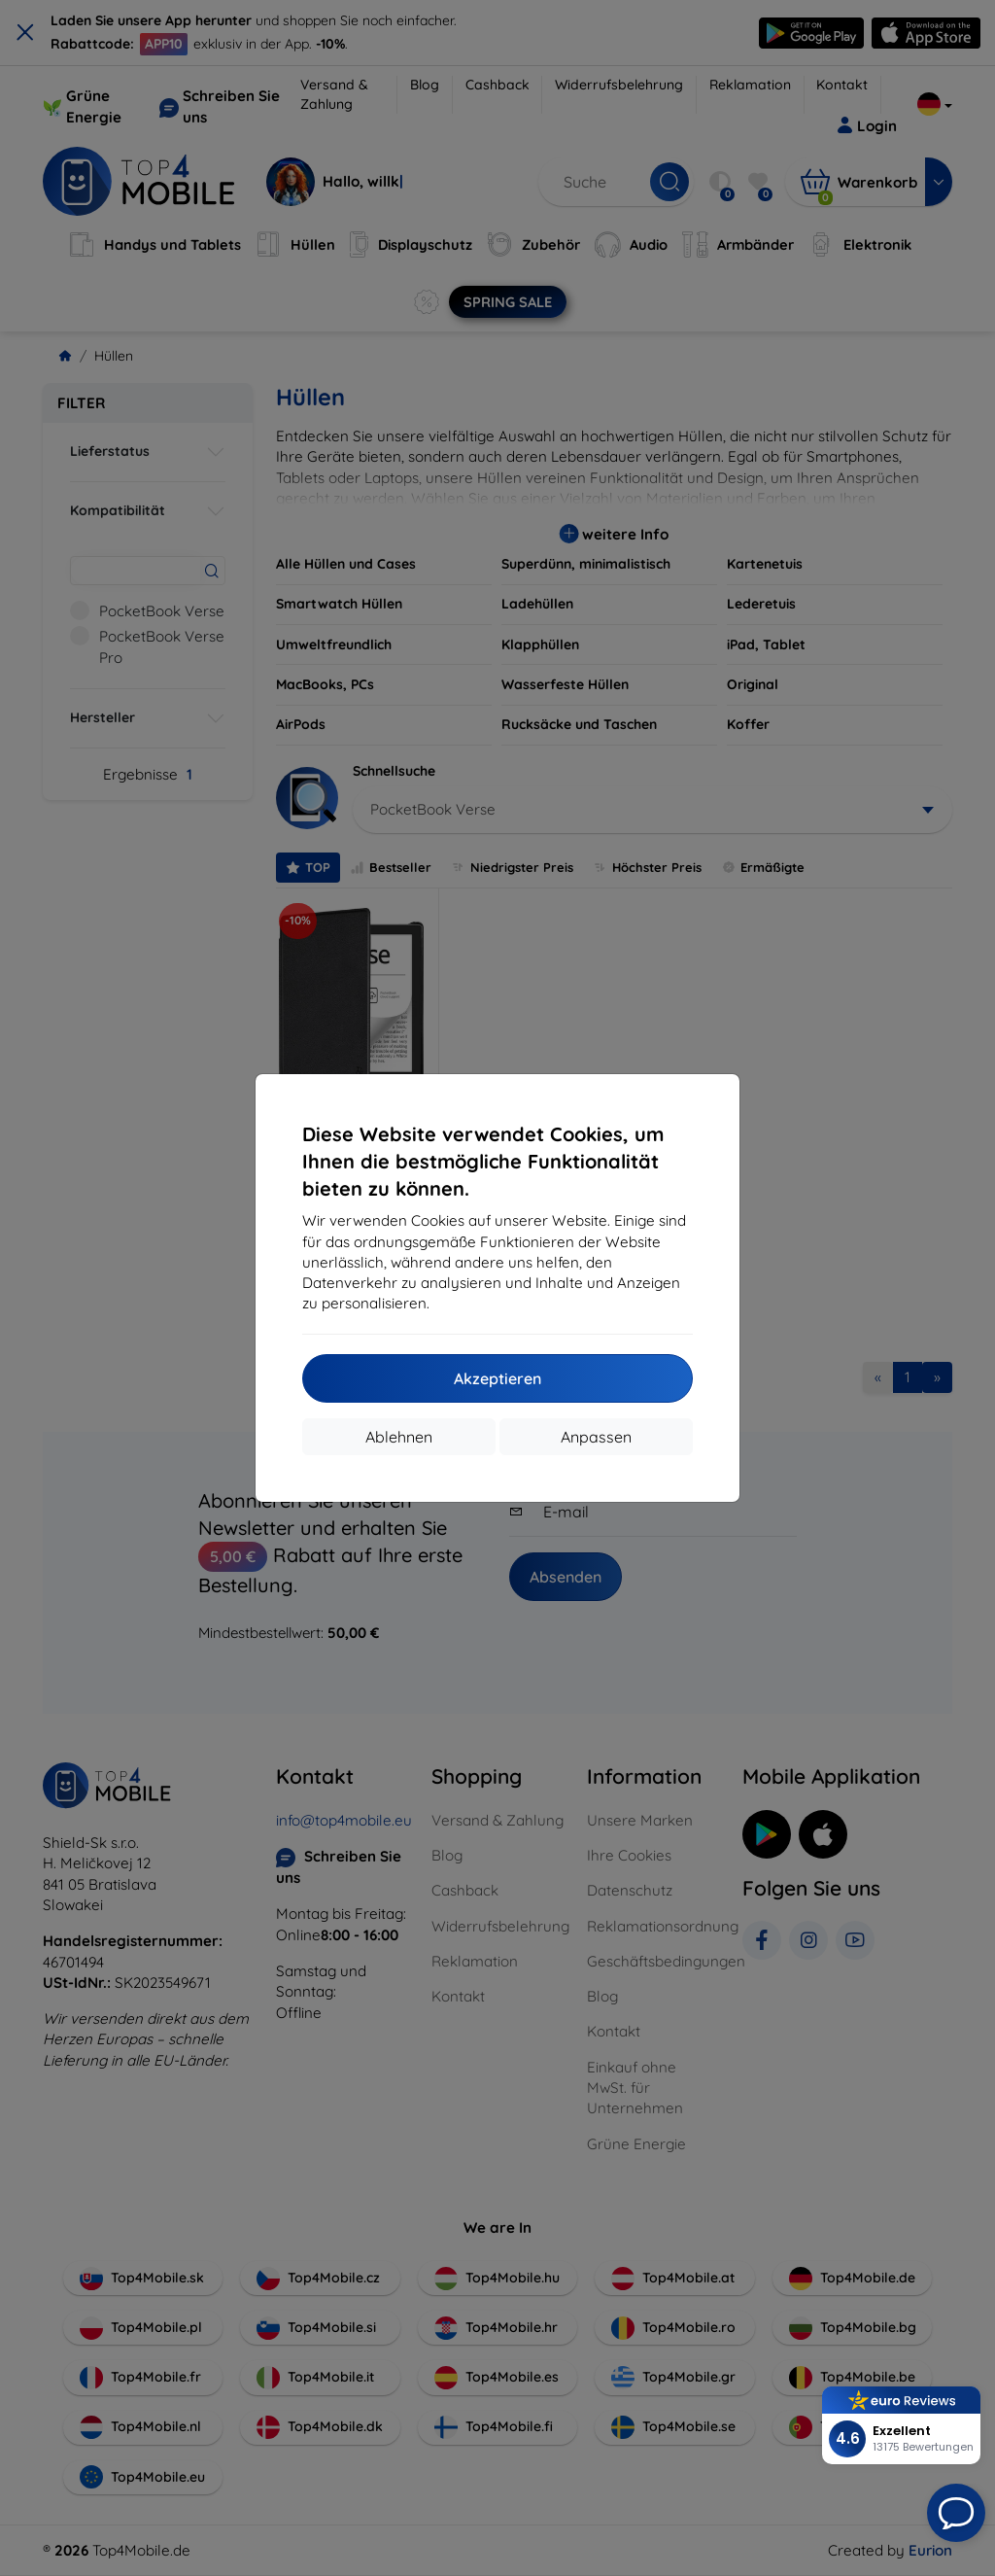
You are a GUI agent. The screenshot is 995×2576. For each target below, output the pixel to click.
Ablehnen (398, 1436)
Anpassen (596, 1436)
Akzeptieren (497, 1378)
